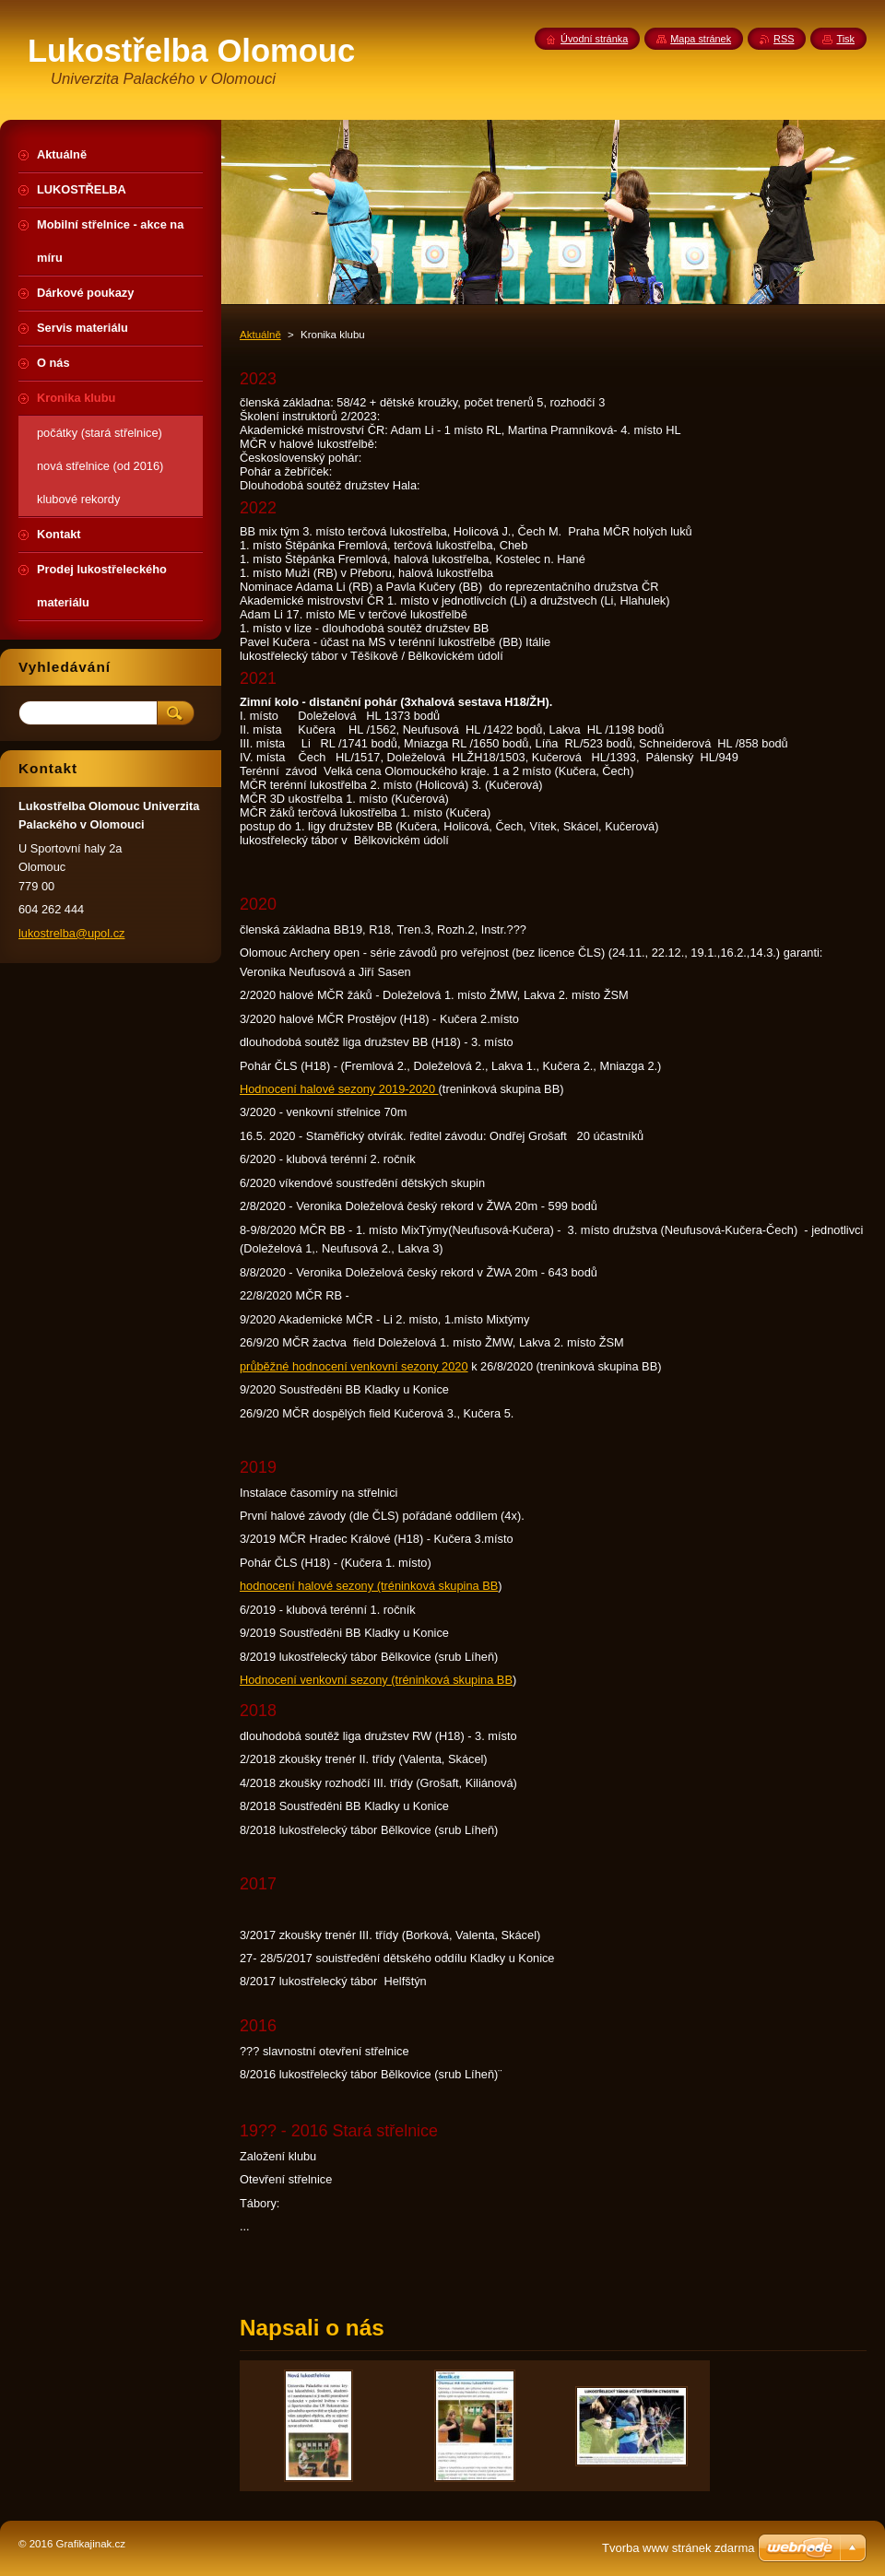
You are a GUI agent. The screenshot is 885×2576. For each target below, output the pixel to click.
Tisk (845, 38)
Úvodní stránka (594, 38)
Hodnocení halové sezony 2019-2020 (339, 1089)
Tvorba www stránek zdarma (678, 2548)
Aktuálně (260, 334)
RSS (783, 38)
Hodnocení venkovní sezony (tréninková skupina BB (376, 1680)
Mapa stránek (700, 38)
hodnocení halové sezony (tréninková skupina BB (369, 1586)
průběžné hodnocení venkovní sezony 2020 (354, 1366)
